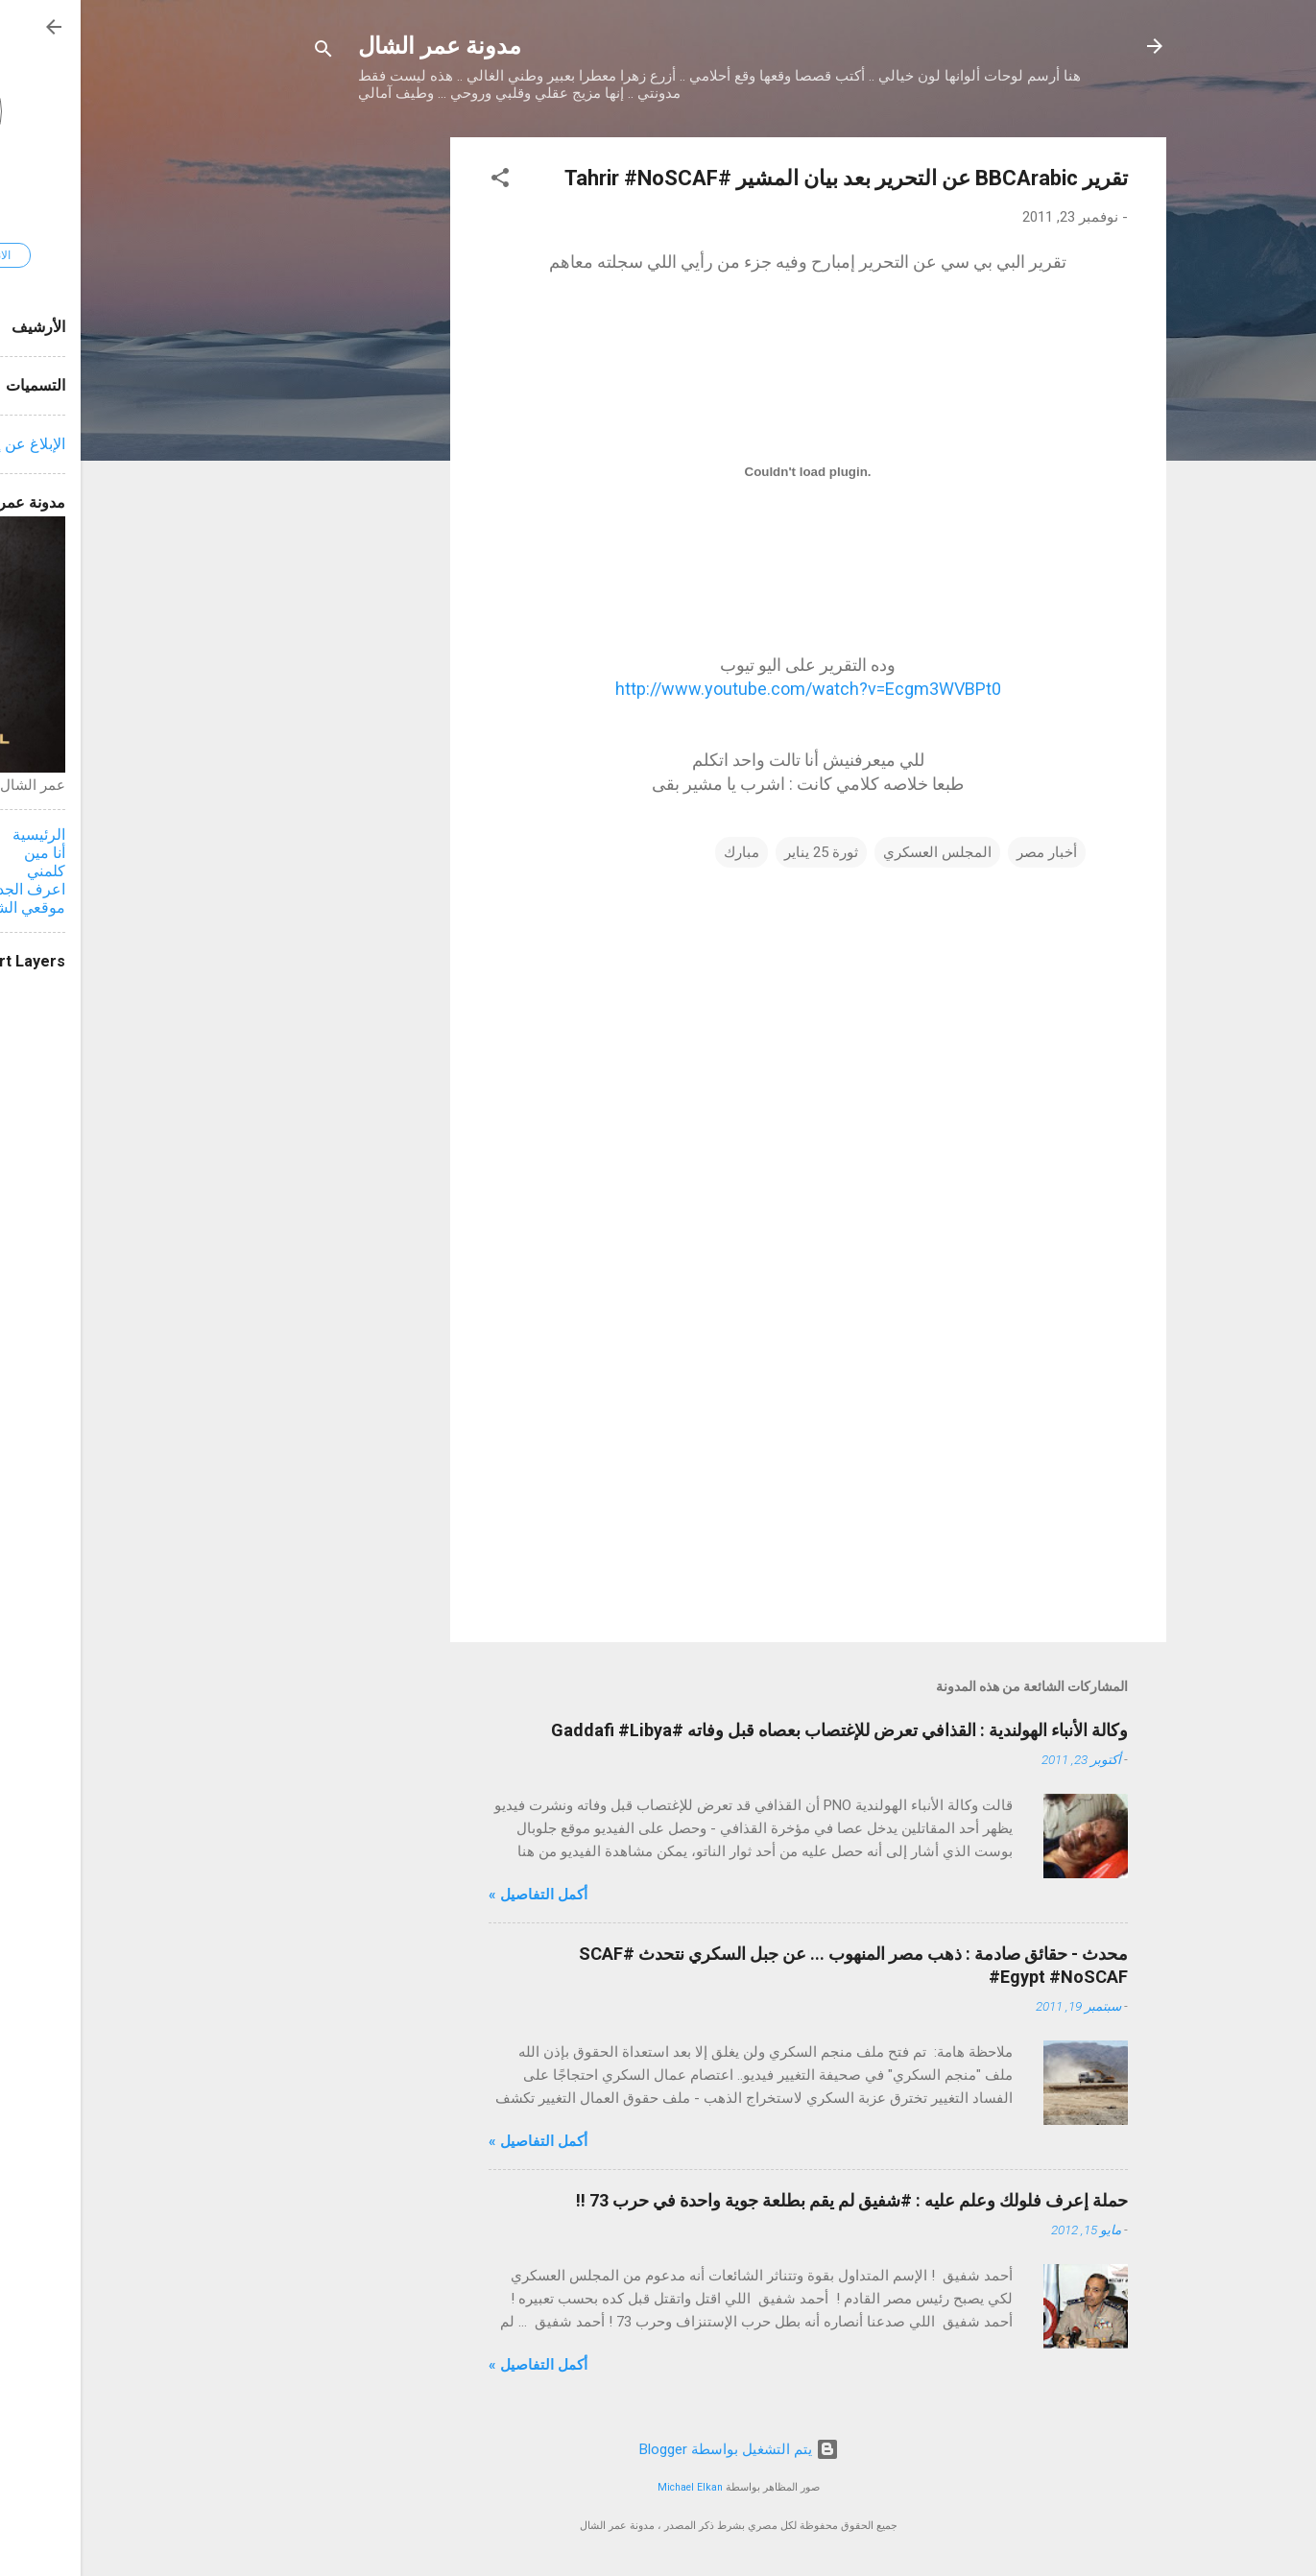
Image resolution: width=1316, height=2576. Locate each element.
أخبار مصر (966, 852)
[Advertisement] (292, 425)
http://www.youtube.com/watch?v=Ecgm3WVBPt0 (728, 689)
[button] (419, 181)
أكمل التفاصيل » (457, 1894)
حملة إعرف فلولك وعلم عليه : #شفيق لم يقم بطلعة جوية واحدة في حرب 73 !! (771, 2200)
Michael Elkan (609, 2487)
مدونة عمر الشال (359, 46)
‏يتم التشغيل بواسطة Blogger (658, 2449)
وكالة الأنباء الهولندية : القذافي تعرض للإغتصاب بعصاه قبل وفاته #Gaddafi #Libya (758, 1730)
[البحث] (242, 52)
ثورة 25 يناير (741, 852)
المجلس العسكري (856, 852)
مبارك (661, 852)
